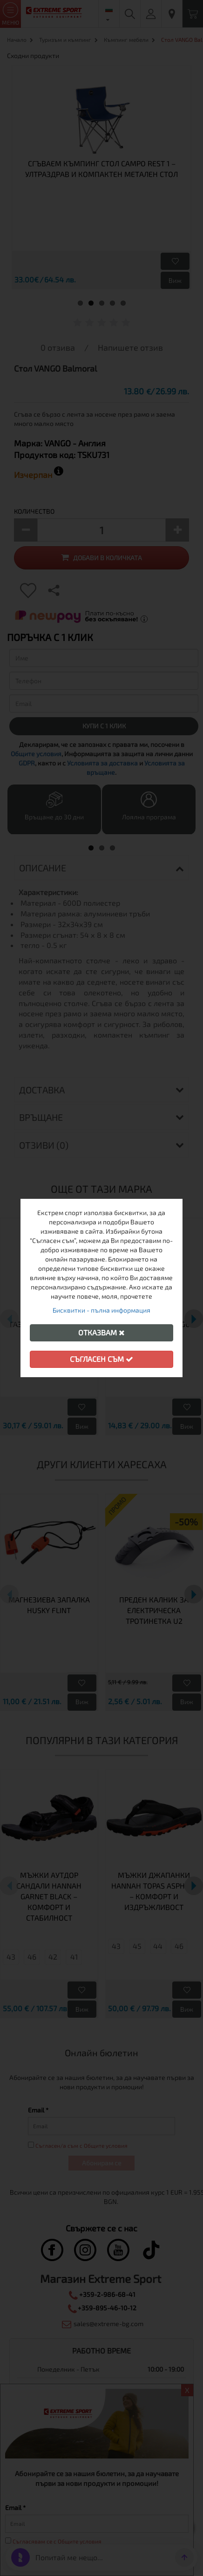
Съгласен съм (101, 1358)
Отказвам (101, 1332)
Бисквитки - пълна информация (101, 1310)
